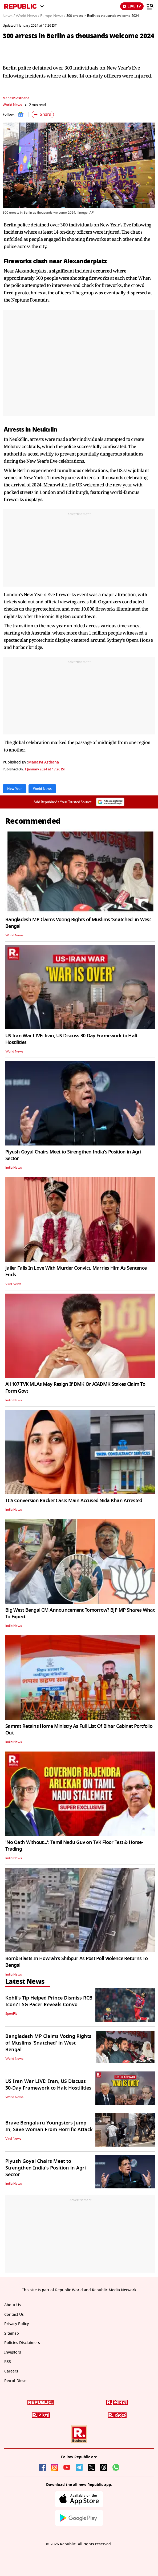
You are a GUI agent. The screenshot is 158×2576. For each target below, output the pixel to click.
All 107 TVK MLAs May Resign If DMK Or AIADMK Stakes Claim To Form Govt (75, 1387)
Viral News (13, 1284)
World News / (27, 16)
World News (12, 104)
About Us (12, 2305)
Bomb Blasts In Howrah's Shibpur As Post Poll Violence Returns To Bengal (76, 1962)
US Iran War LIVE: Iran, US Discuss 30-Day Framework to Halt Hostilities (71, 1039)
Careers (11, 2371)
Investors (12, 2352)
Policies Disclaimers (22, 2343)
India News (13, 1167)
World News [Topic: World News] (42, 788)
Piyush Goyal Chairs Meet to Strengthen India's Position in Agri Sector (73, 1155)
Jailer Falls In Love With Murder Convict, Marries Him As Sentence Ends (76, 1271)
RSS (7, 2361)
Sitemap (11, 2333)
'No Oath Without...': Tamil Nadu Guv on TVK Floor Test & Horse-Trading (74, 1845)
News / (9, 16)
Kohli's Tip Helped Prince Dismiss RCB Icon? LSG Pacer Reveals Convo (48, 2001)
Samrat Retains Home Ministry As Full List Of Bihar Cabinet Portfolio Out (78, 1729)
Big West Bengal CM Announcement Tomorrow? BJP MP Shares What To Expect (80, 1613)
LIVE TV (132, 6)
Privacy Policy (16, 2324)
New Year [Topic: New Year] (14, 788)
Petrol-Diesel (15, 2381)
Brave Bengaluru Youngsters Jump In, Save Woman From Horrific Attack (49, 2126)
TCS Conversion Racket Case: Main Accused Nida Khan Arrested (73, 1500)
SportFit (11, 2013)
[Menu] (150, 6)
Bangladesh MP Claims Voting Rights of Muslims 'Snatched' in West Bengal (78, 923)
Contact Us (14, 2314)
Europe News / (52, 16)
